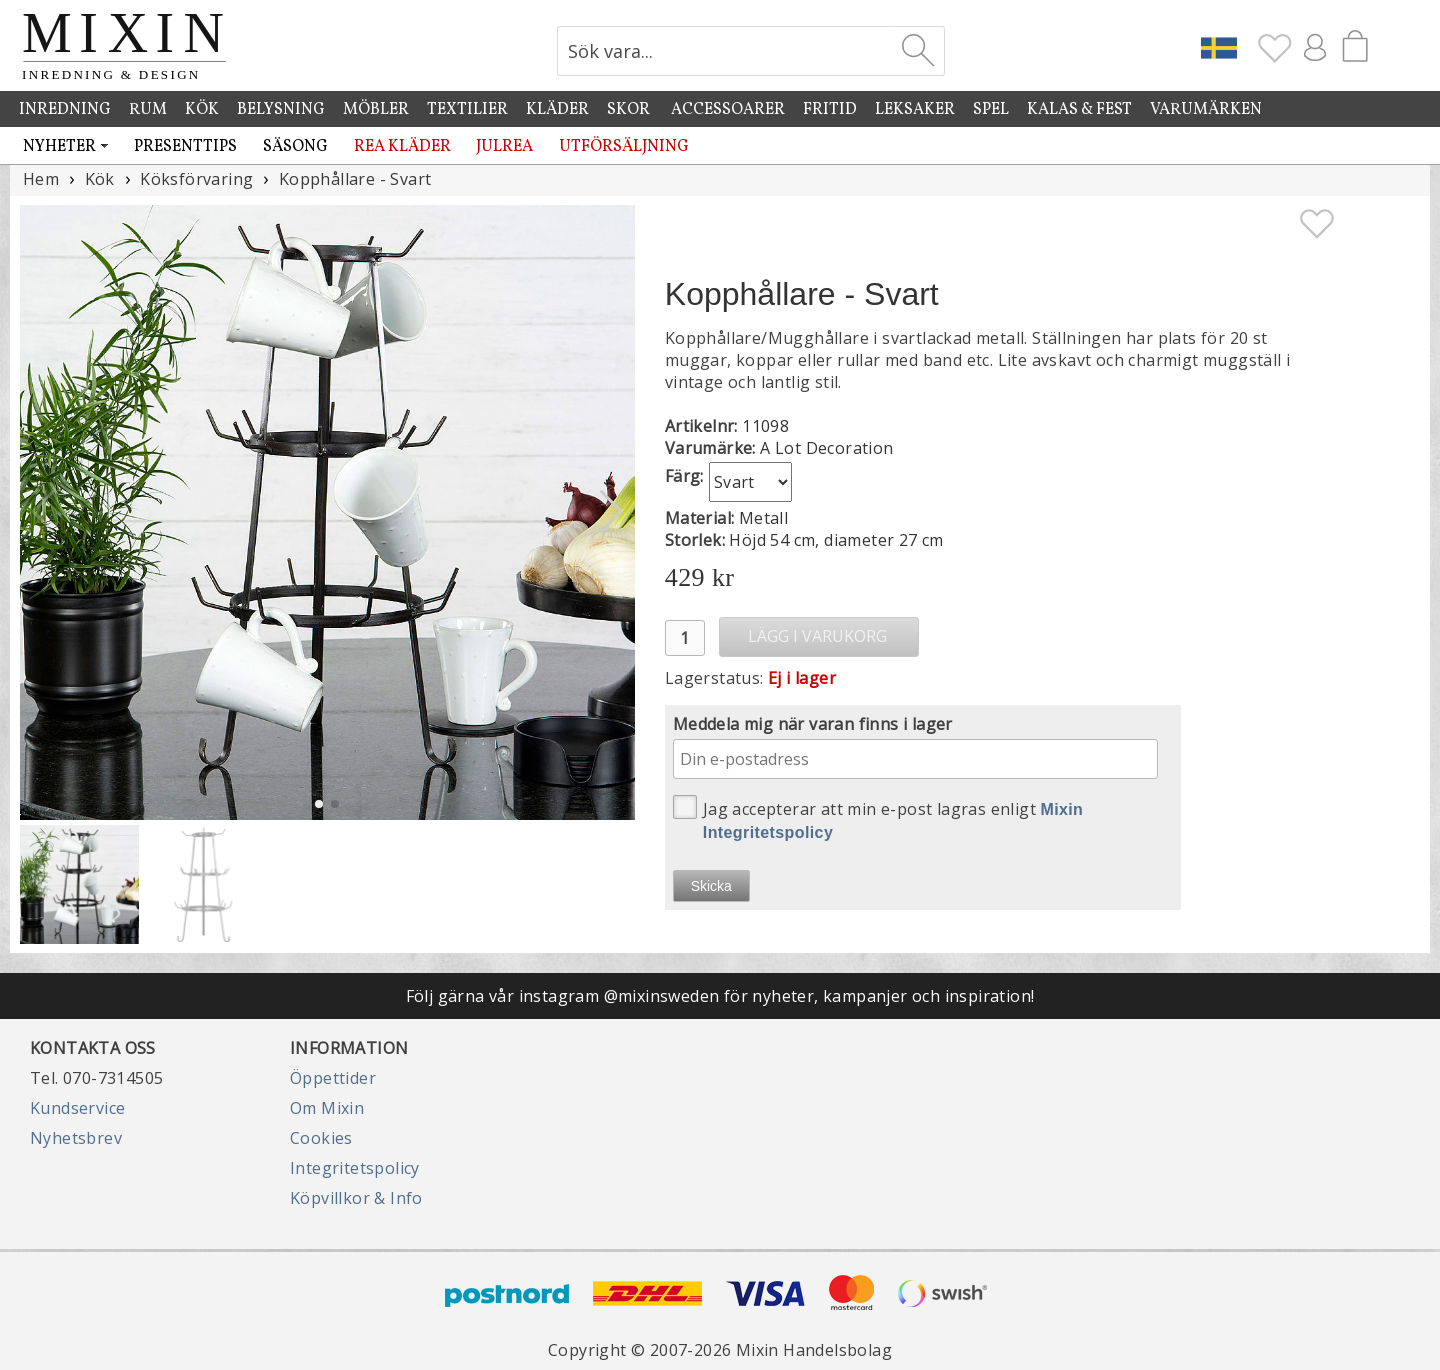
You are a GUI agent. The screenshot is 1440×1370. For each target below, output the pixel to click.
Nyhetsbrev (76, 1138)
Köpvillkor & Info (356, 1198)
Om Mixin (327, 1108)
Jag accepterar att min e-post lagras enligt (878, 818)
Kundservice (77, 1108)
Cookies (321, 1138)
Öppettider (333, 1078)
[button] (611, 512)
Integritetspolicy (355, 1168)
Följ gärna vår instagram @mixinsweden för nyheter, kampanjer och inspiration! (720, 996)
